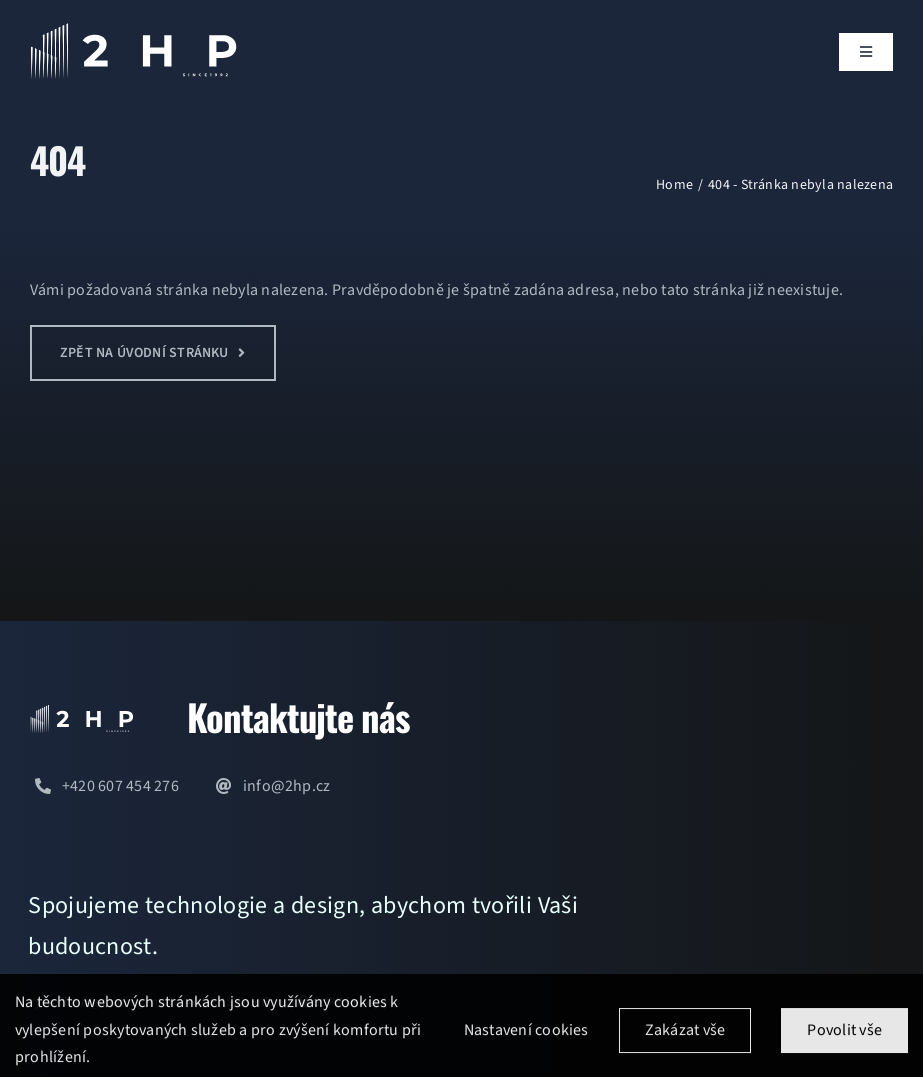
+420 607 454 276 (120, 786)
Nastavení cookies (526, 1038)
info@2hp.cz (287, 786)
